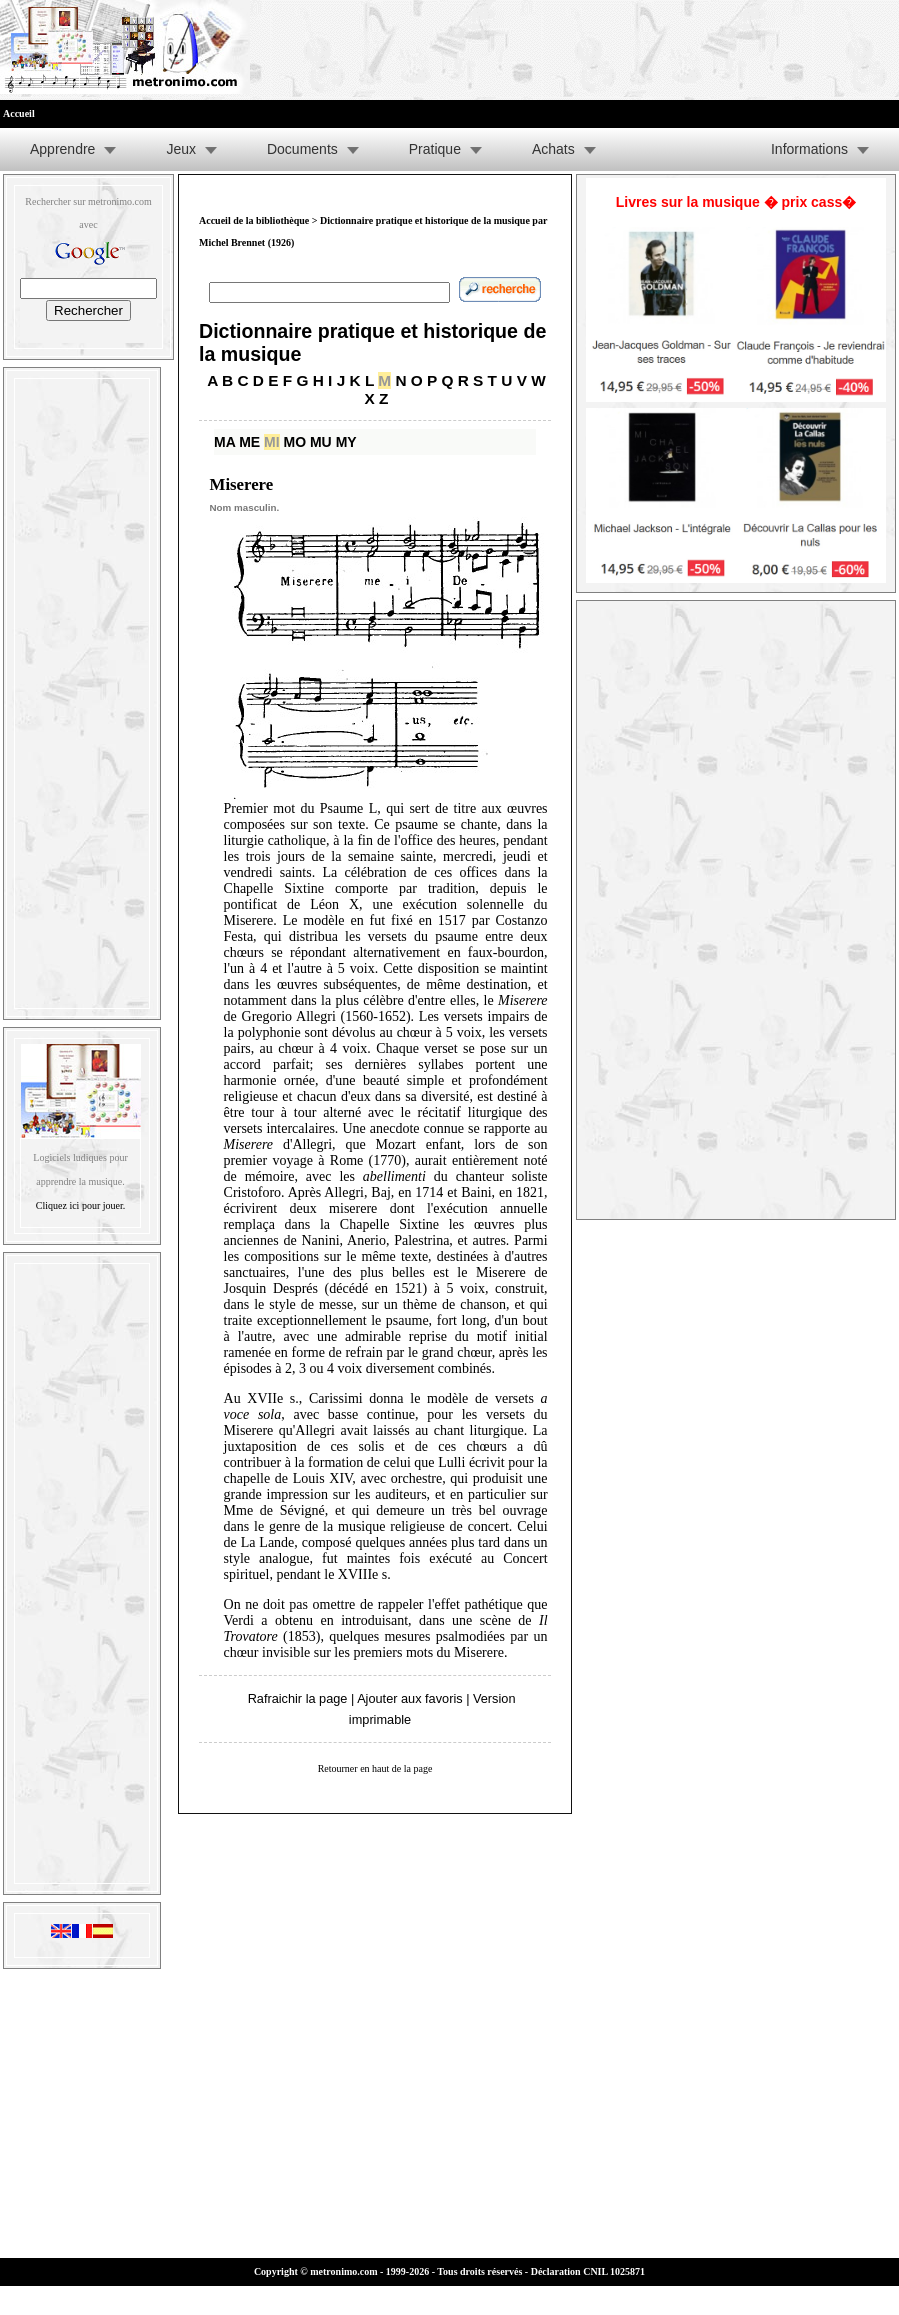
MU (321, 442)
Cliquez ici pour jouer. (80, 1205)
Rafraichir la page (298, 1698)
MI (272, 442)
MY (346, 442)
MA (224, 442)
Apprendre (62, 149)
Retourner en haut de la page (375, 1768)
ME (249, 442)
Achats (553, 149)
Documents (302, 149)
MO (295, 442)
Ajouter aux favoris (409, 1698)
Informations (809, 149)
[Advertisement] (82, 689)
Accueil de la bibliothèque (254, 220)
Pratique (435, 149)
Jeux (181, 149)
